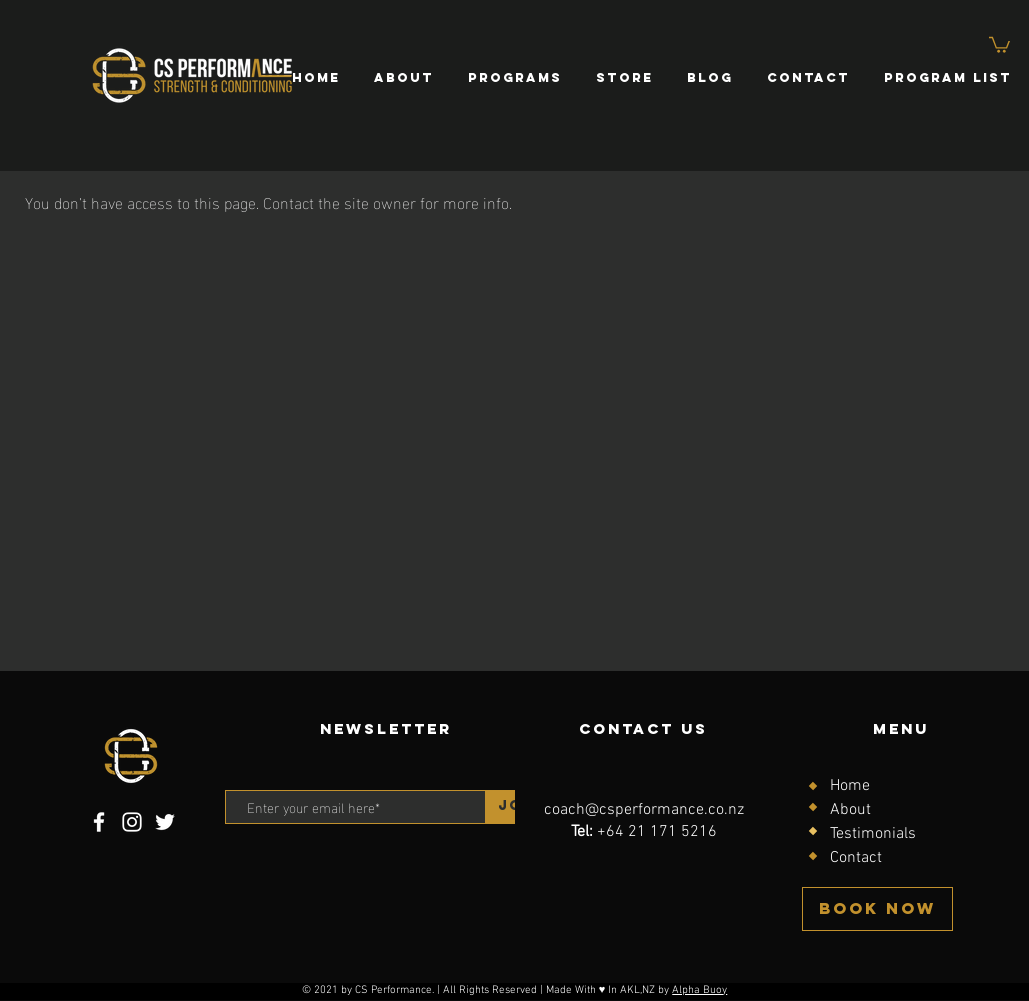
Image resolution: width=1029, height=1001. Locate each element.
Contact (856, 858)
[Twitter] (165, 822)
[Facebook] (99, 822)
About (850, 810)
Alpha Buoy (699, 990)
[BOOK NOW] (877, 909)
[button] (999, 44)
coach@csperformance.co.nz (644, 810)
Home (850, 786)
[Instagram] (132, 822)
